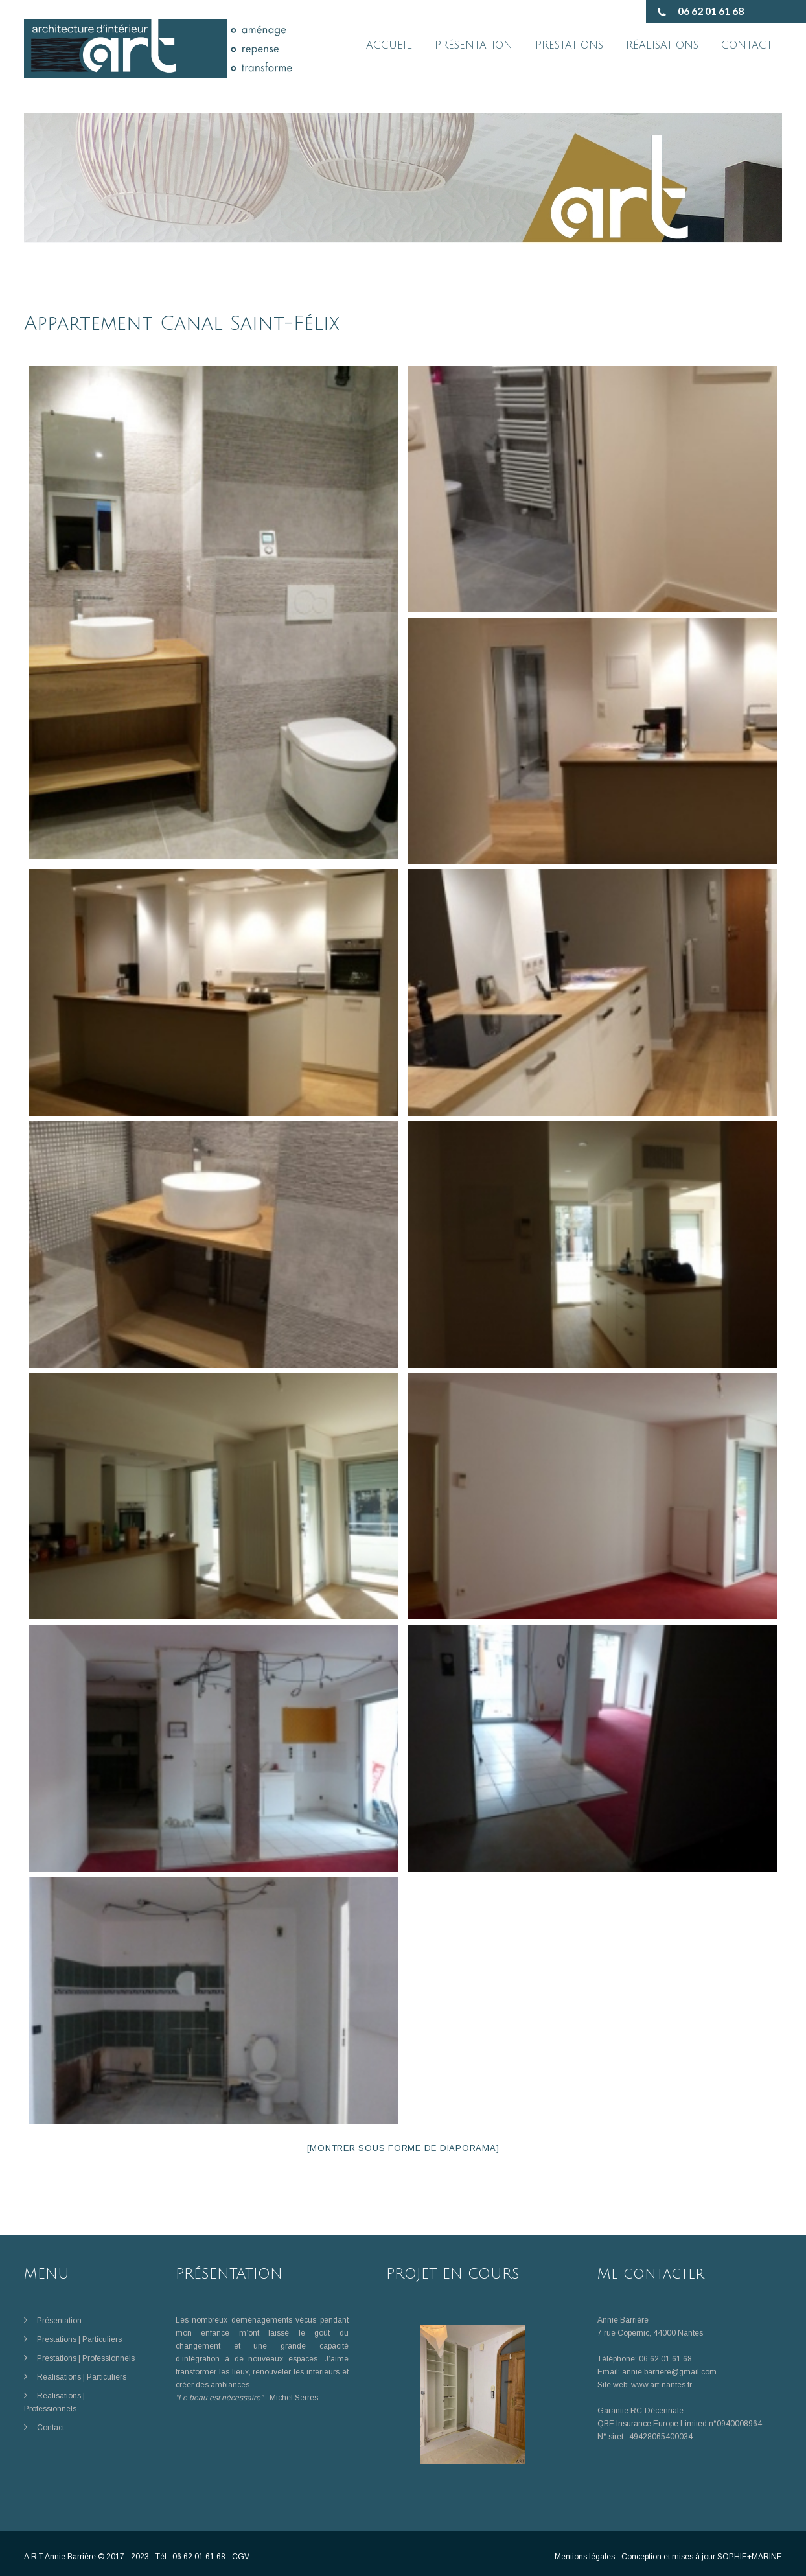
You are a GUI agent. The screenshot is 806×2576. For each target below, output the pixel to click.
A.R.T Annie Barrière (60, 2556)
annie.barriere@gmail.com (669, 2371)
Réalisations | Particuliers (81, 2377)
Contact (50, 2427)
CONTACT (746, 45)
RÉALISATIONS (662, 45)
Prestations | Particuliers (79, 2339)
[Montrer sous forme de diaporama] (403, 2148)
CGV (240, 2556)
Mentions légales (585, 2556)
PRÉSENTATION (473, 45)
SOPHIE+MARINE (749, 2556)
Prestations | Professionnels (86, 2358)
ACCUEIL (389, 45)
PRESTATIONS (569, 45)
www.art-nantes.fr (661, 2384)
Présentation (59, 2320)
